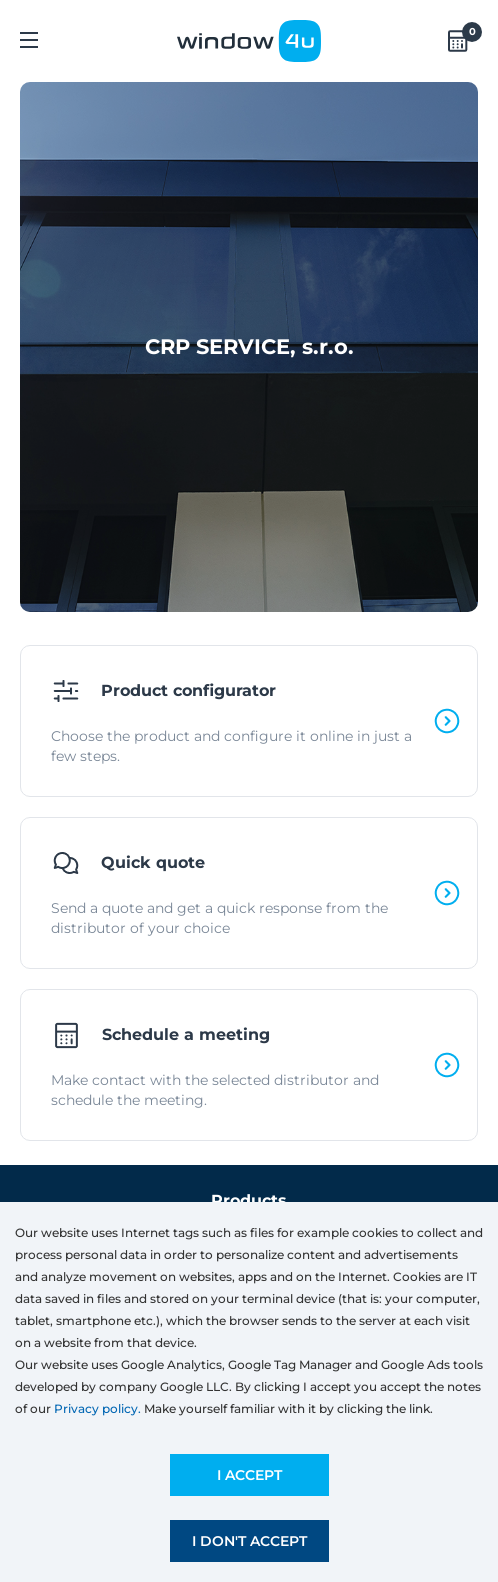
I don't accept (249, 1541)
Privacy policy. (97, 1408)
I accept (249, 1475)
